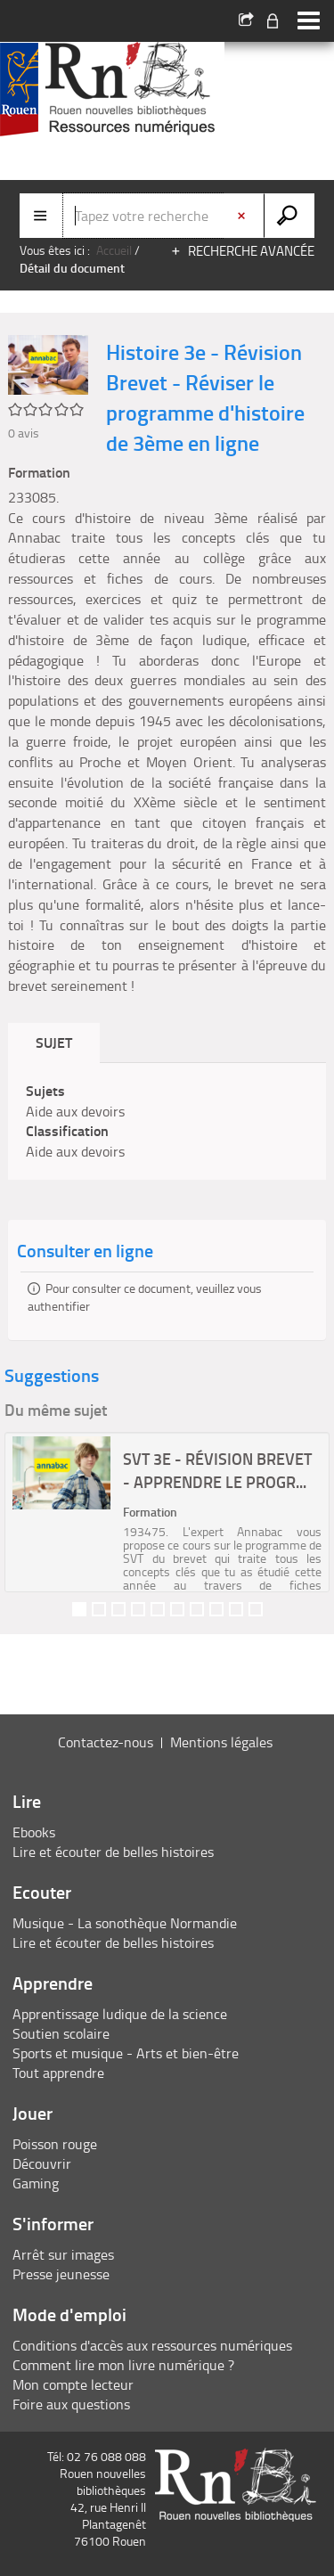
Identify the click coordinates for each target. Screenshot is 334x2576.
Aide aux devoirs (75, 1111)
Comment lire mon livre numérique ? (123, 2365)
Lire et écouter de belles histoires (113, 1851)
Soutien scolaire (61, 2033)
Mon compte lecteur (73, 2384)
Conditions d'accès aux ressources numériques (152, 2345)
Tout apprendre (58, 2072)
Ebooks (33, 1832)
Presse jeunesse (61, 2274)
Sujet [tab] (54, 1042)
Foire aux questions (71, 2404)
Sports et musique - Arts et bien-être (125, 2053)
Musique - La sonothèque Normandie (124, 1923)
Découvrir (41, 2163)
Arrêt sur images (63, 2254)
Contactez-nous (105, 1742)
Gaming (35, 2183)
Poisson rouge (54, 2144)
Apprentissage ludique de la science (119, 2014)
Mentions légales (221, 1742)
